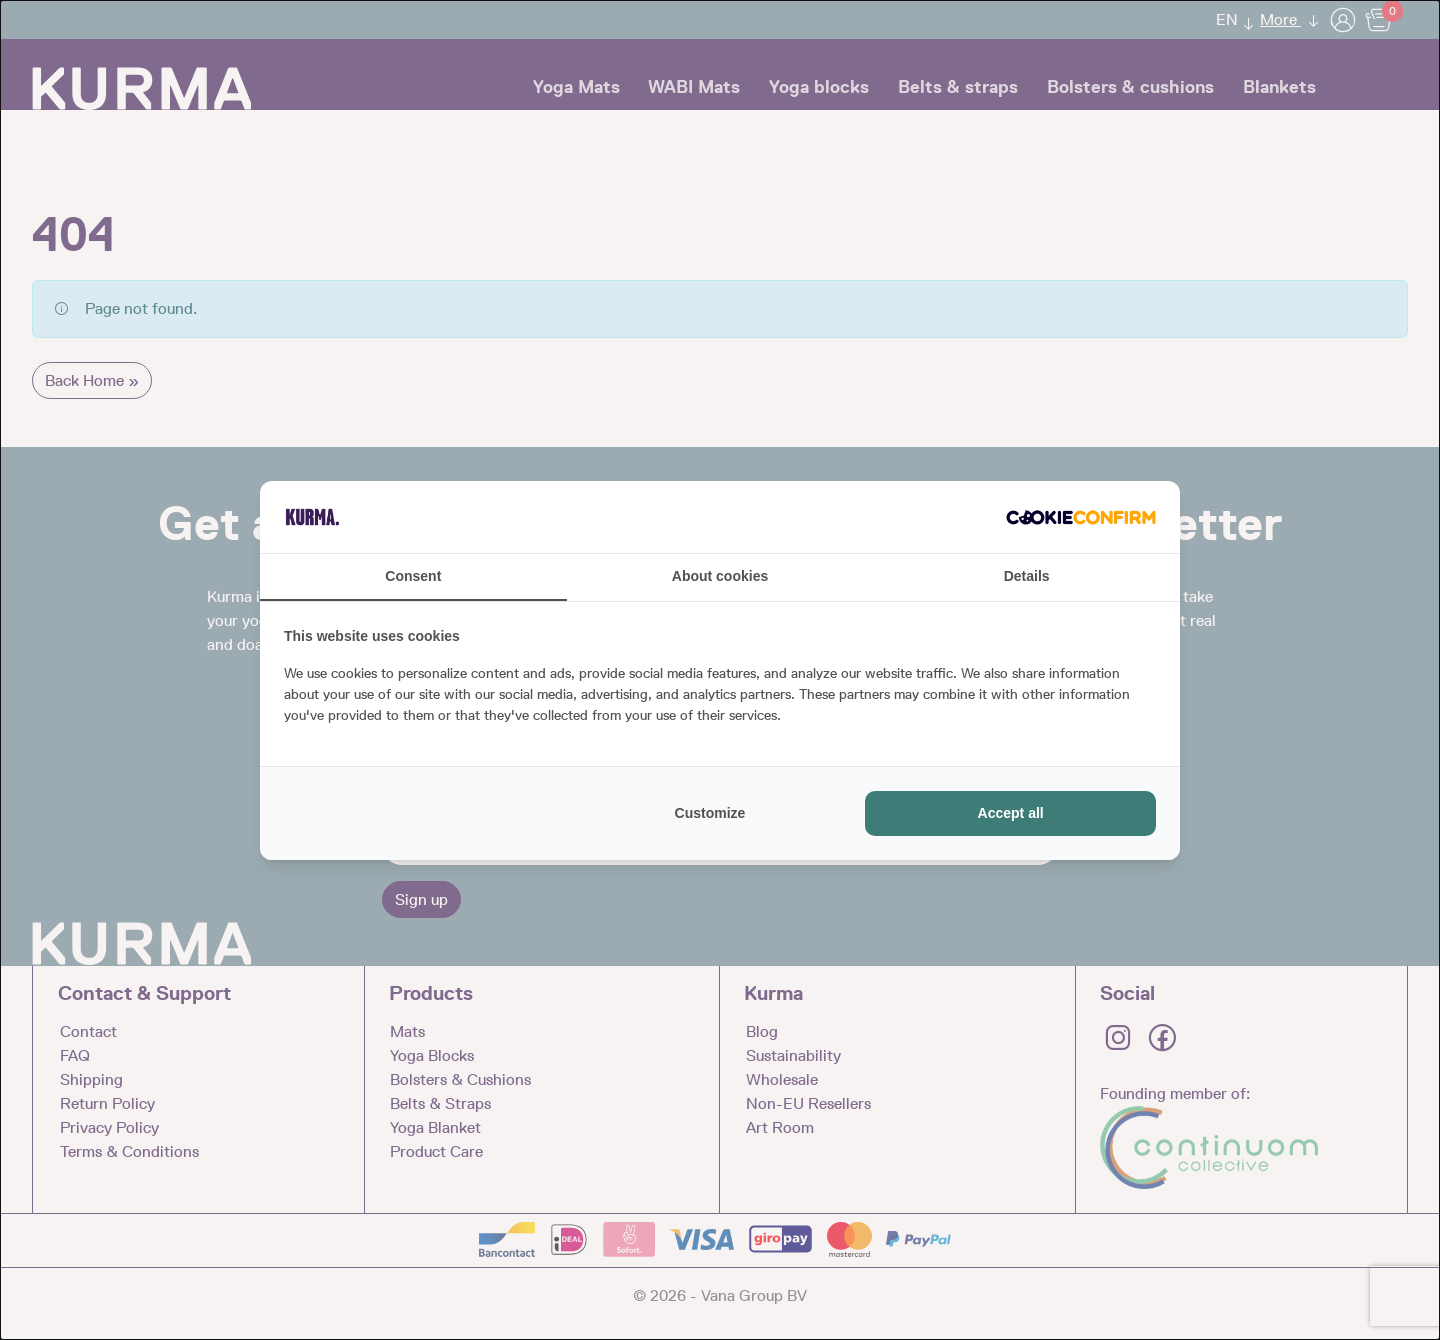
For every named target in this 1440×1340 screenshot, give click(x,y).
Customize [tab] (710, 813)
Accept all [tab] (1011, 813)
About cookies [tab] (720, 576)
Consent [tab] (413, 576)
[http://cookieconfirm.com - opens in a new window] (1081, 517)
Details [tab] (1027, 576)
